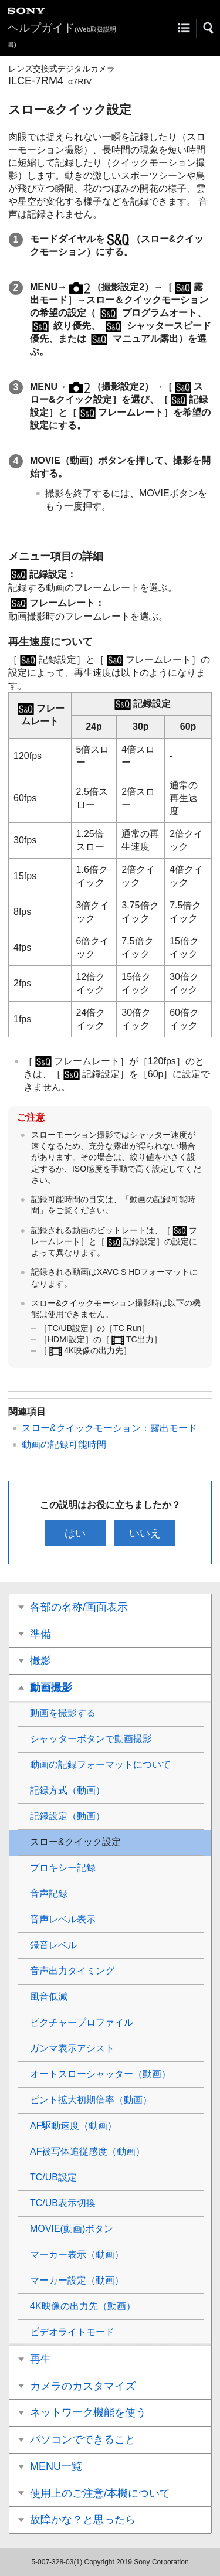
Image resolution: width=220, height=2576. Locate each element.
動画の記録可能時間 (64, 1444)
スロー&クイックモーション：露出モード (109, 1428)
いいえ (145, 1533)
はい (75, 1533)
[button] (209, 28)
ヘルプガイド (62, 35)
